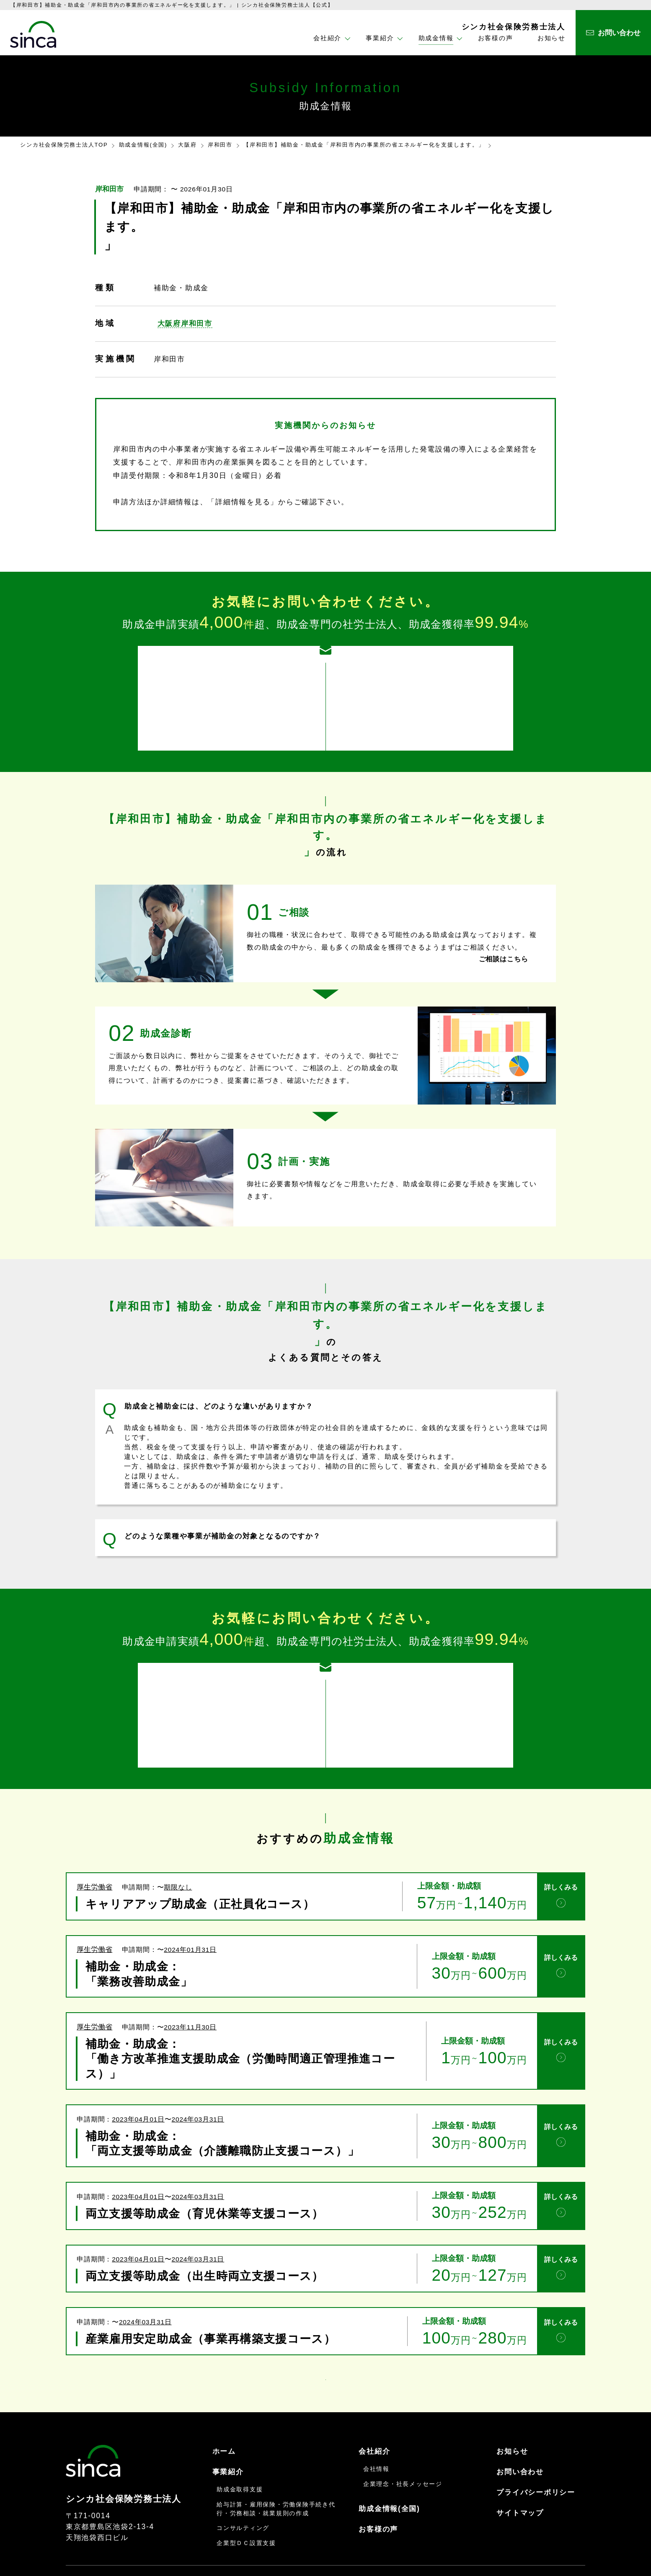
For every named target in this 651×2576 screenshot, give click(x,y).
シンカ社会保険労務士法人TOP (64, 145)
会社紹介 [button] (327, 38)
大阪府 (187, 145)
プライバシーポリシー (535, 2456)
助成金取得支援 (240, 2453)
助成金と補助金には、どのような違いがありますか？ (218, 1391)
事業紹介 (228, 2435)
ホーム (224, 2415)
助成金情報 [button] (436, 38)
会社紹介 (374, 2415)
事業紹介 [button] (380, 38)
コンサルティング (243, 2491)
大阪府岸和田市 (185, 323)
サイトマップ (520, 2476)
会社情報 (376, 2432)
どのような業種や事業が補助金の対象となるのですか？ (222, 1521)
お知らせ (551, 38)
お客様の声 (495, 38)
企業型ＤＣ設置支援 (246, 2506)
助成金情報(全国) (143, 145)
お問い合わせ (520, 2435)
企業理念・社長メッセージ (402, 2447)
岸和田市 (220, 145)
